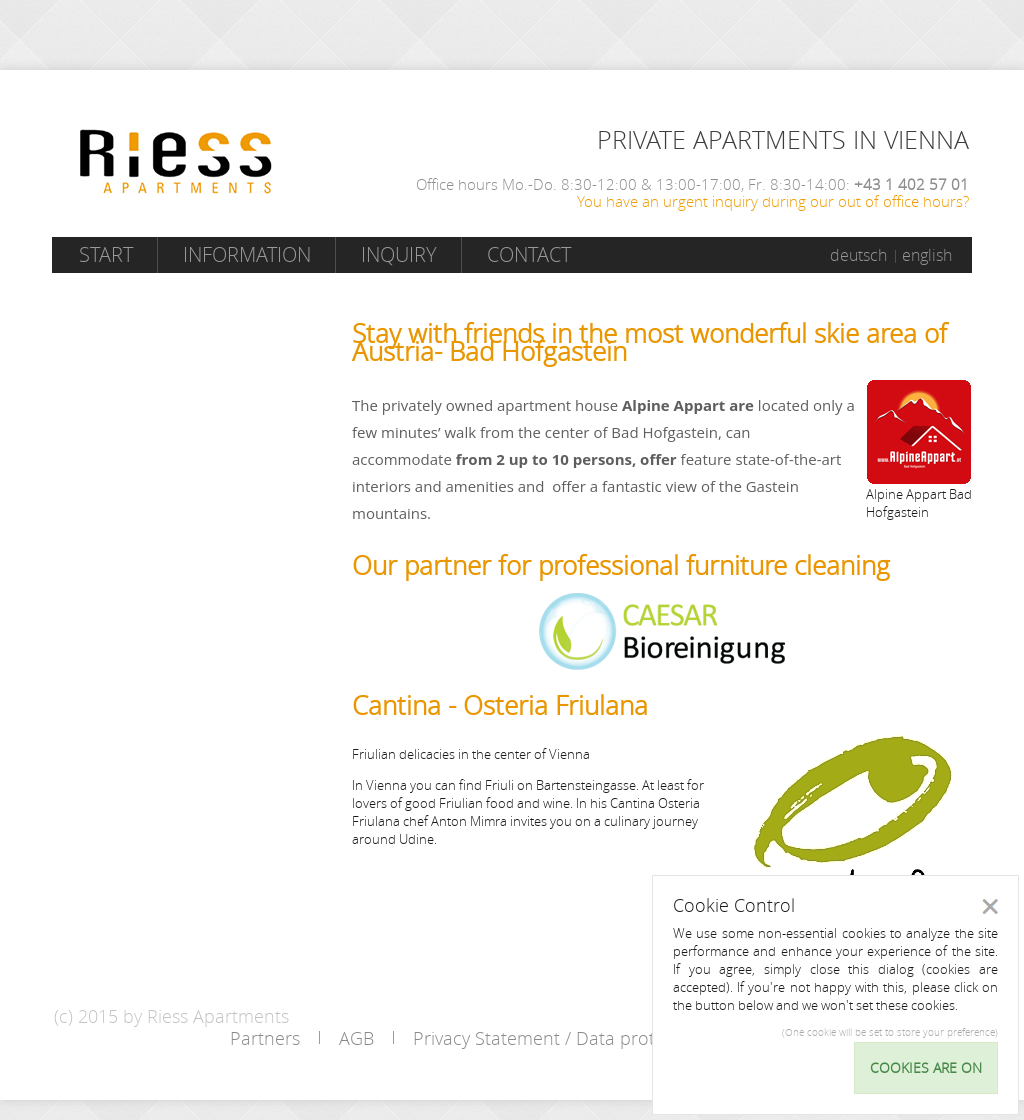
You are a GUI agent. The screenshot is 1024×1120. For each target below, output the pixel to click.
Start (106, 254)
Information (247, 254)
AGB (356, 1038)
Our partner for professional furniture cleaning (621, 565)
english (927, 255)
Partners (265, 1038)
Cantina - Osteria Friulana (500, 705)
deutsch (858, 255)
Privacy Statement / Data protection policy (585, 1038)
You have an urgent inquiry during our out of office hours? (773, 201)
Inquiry (399, 254)
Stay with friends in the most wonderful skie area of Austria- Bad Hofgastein (649, 342)
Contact (529, 254)
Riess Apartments (176, 161)
